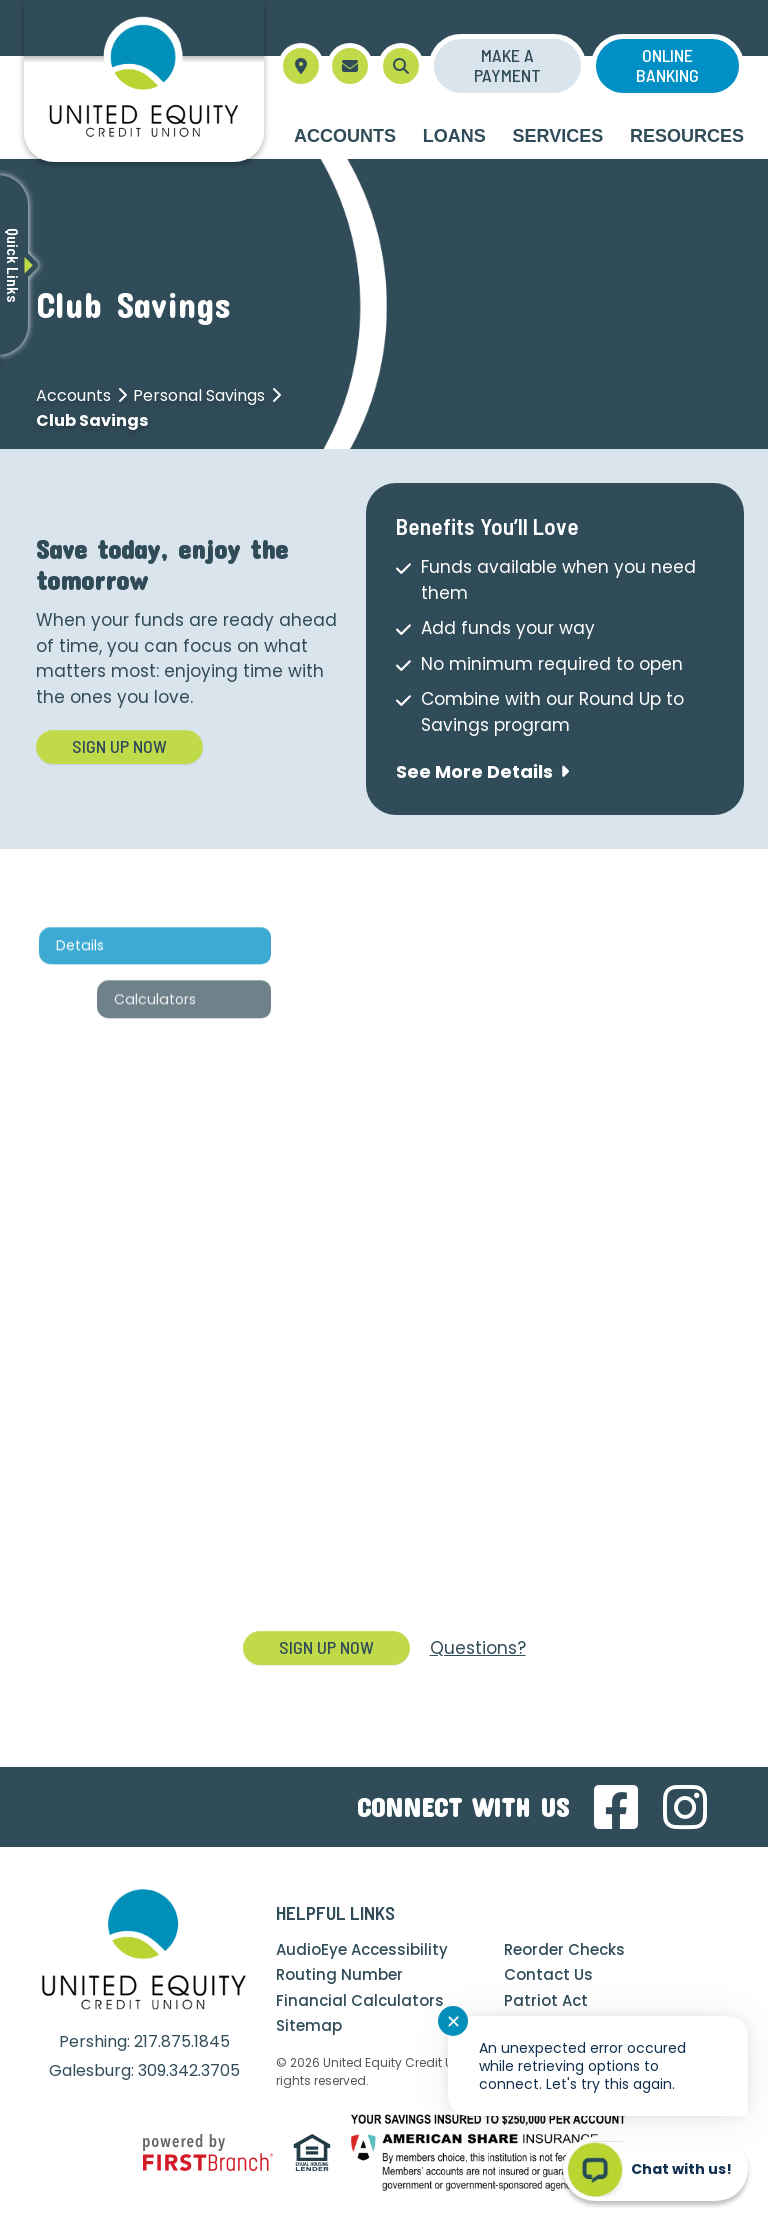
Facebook (616, 1807)
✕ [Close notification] (453, 2021)
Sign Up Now (119, 746)
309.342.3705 (189, 2070)
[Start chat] (655, 2169)
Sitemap (309, 2025)
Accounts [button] (345, 136)
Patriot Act (546, 2000)
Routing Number (339, 1974)
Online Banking (667, 65)
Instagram (685, 1807)
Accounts (73, 395)
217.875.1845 (182, 2041)
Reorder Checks (564, 1949)
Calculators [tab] (162, 1068)
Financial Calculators (360, 2000)
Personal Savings (199, 395)
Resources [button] (687, 136)
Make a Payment (507, 65)
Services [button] (558, 136)
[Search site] (401, 66)
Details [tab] (86, 1015)
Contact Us (548, 1974)
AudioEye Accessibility (362, 1949)
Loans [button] (454, 136)
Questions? (478, 1648)
